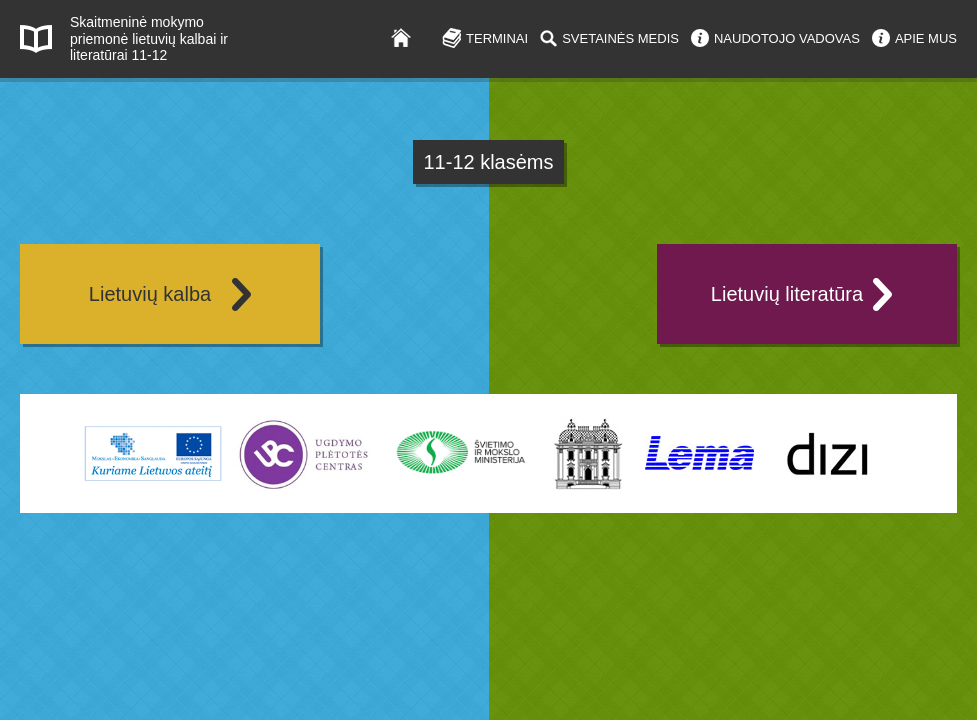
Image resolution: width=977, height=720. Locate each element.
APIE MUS (926, 38)
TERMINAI (497, 38)
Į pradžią (410, 37)
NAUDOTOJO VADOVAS (787, 38)
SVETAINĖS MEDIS (620, 38)
